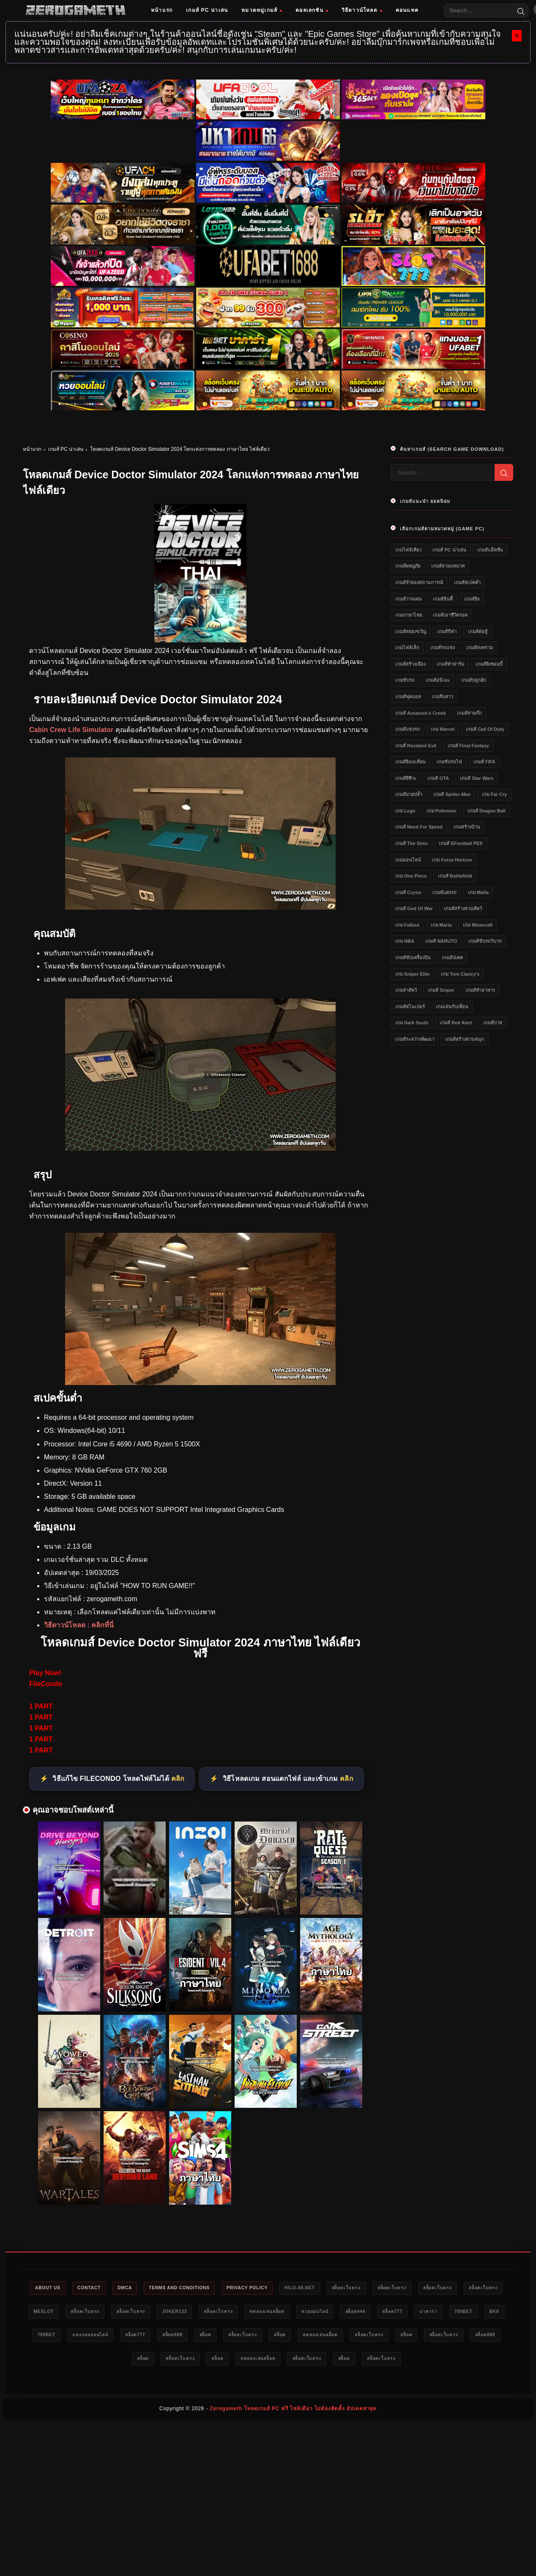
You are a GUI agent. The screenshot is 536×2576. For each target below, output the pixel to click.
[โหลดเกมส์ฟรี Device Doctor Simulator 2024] (200, 1148)
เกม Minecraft (477, 924)
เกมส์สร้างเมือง (410, 664)
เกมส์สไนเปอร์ (410, 1006)
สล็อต (339, 2336)
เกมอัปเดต (452, 957)
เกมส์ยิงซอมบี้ (489, 664)
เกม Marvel (442, 729)
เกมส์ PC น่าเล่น (207, 10)
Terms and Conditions (197, 2288)
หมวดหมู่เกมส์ (261, 10)
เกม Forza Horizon (452, 859)
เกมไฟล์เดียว (408, 549)
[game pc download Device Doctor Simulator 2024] (200, 1382)
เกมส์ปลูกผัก (473, 680)
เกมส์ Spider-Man (451, 794)
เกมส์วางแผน (408, 598)
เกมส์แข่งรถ (407, 729)
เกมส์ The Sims (411, 843)
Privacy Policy (271, 2288)
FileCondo (45, 1683)
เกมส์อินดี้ (443, 598)
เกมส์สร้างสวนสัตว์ (463, 908)
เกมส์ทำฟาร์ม (450, 664)
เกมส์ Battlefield (455, 875)
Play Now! (45, 1672)
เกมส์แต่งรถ (444, 892)
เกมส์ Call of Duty (485, 729)
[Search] (521, 10)
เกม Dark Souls (412, 1022)
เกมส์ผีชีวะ (405, 778)
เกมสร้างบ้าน (467, 826)
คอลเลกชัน (311, 10)
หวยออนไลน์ (395, 2312)
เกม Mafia (478, 892)
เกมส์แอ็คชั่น (490, 549)
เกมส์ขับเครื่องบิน (413, 957)
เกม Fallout (407, 924)
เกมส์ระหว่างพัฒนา (414, 1039)
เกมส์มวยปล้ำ (408, 794)
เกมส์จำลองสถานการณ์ (419, 582)
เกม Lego (405, 810)
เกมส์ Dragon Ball (487, 810)
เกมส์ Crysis (408, 892)
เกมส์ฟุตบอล (408, 696)
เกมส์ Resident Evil (415, 745)
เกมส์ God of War (414, 908)
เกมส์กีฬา (447, 631)
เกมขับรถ (405, 680)
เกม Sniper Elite (412, 974)
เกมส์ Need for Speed (419, 826)
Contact (98, 2288)
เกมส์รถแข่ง (442, 647)
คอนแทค (407, 10)
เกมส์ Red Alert (456, 1022)
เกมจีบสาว (442, 696)
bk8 (128, 2336)
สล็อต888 (303, 2336)
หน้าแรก (161, 10)
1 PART (41, 1706)
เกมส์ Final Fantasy (468, 745)
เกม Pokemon (442, 810)
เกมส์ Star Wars (476, 778)
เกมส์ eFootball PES (460, 843)
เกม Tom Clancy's (460, 974)
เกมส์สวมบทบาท (448, 565)
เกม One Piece (411, 875)
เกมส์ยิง (471, 598)
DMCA (138, 2288)
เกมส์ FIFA (484, 761)
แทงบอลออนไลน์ (211, 2336)
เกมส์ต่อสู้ (477, 631)
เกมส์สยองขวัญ (410, 631)
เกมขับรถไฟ (449, 761)
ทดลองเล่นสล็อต (343, 2312)
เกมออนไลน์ (408, 859)
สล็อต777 (482, 2312)
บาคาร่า (56, 2336)
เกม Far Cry (494, 794)
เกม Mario (441, 924)
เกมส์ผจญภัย (407, 565)
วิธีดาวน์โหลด (362, 10)
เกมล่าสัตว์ (406, 990)
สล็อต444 (441, 2312)
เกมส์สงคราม (479, 647)
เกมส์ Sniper (441, 990)
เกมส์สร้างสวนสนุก (464, 1039)
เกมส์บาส (492, 1022)
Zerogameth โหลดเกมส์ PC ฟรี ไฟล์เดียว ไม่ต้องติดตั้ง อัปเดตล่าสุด (293, 2411)
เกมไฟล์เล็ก (407, 647)
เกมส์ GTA (437, 778)
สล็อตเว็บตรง (379, 2288)
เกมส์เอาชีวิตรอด (450, 614)
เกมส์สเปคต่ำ (467, 582)
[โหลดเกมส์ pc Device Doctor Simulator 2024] (200, 907)
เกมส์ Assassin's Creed (420, 713)
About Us (53, 2288)
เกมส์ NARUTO (441, 941)
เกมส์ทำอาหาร (480, 990)
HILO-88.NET (328, 2288)
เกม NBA (404, 941)
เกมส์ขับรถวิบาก (485, 941)
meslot (99, 2312)
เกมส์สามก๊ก (469, 713)
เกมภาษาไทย (408, 614)
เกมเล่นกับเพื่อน (452, 1006)
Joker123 (242, 2312)
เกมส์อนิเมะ (438, 680)
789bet (94, 2336)
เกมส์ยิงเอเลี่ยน (410, 761)
